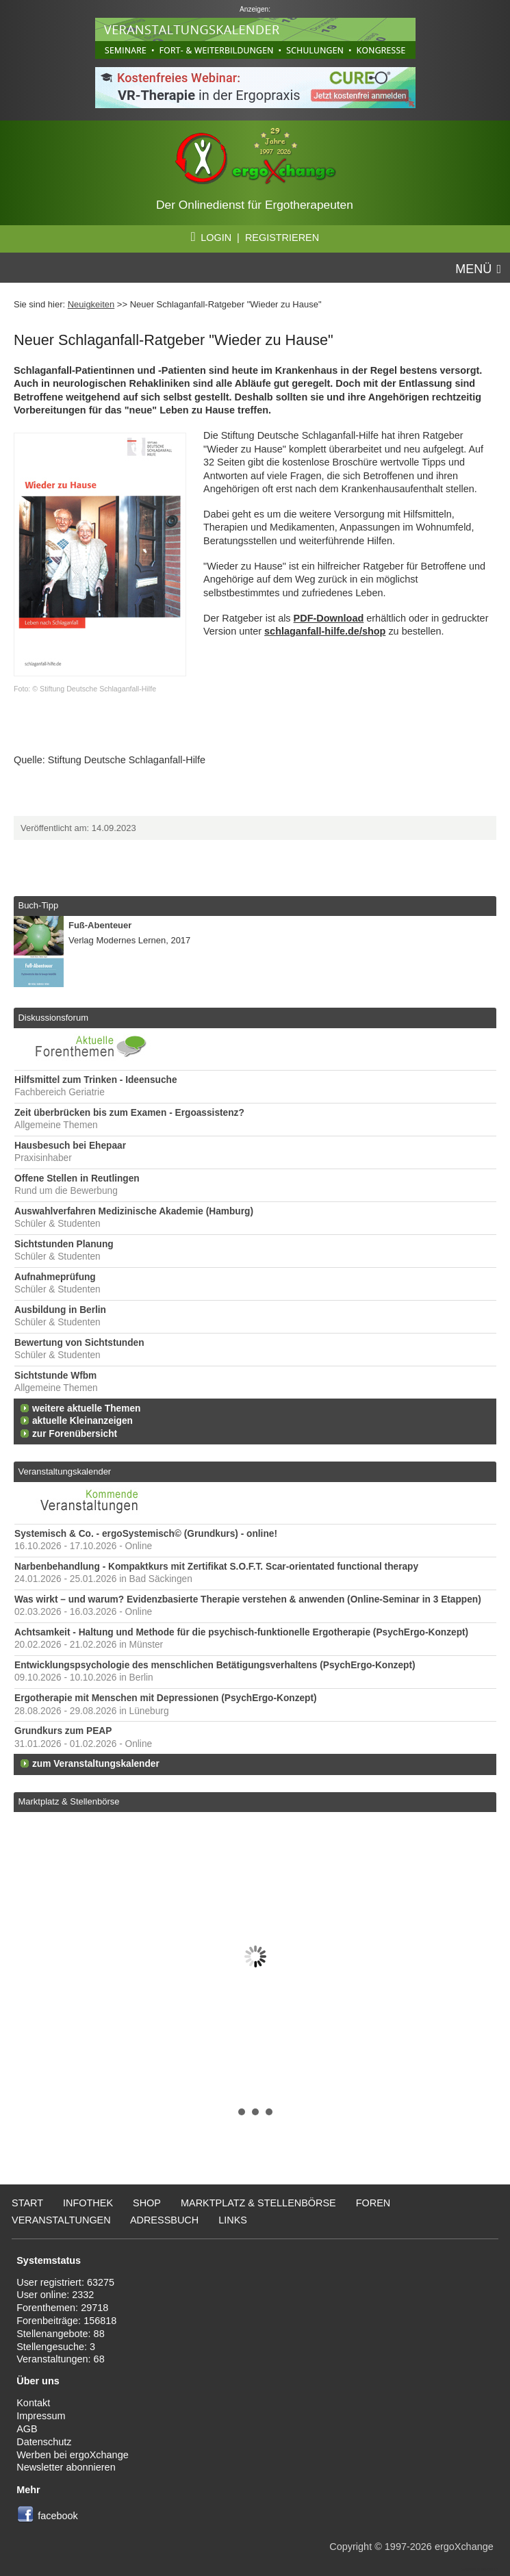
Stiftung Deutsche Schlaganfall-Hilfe (126, 759)
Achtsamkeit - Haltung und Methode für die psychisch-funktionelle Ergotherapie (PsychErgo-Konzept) (241, 1632)
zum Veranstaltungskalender (96, 1764)
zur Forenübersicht (74, 1434)
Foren (373, 2202)
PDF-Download (329, 618)
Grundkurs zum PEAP (63, 1731)
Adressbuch (164, 2220)
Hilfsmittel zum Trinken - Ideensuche (95, 1080)
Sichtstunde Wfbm (55, 1375)
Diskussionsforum (53, 1017)
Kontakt (33, 2402)
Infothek (88, 2202)
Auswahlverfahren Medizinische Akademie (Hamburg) (133, 1211)
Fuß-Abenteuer (99, 925)
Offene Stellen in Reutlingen (77, 1178)
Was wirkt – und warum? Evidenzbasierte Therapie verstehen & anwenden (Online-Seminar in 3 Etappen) (247, 1599)
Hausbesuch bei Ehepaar (70, 1145)
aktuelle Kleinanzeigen (82, 1421)
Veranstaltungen (61, 2220)
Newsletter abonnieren (65, 2467)
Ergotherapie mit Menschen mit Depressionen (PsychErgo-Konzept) (165, 1698)
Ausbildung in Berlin (60, 1310)
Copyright (350, 2546)
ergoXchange (464, 2546)
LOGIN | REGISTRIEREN (255, 237)
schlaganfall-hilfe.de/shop (324, 631)
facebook (58, 2515)
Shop (147, 2202)
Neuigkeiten (91, 304)
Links (232, 2220)
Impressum (40, 2415)
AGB (27, 2428)
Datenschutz (43, 2441)
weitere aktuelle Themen (86, 1408)
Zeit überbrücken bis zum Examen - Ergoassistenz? (129, 1113)
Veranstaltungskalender (64, 1471)
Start (27, 2202)
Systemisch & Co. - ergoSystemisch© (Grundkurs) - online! (145, 1534)
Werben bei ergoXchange (72, 2454)
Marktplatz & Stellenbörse (68, 1801)
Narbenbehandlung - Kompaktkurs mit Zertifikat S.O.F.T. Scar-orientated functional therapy (216, 1566)
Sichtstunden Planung (64, 1244)
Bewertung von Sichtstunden (79, 1343)
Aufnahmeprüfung (55, 1277)
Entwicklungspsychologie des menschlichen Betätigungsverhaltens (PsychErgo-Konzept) (215, 1665)
